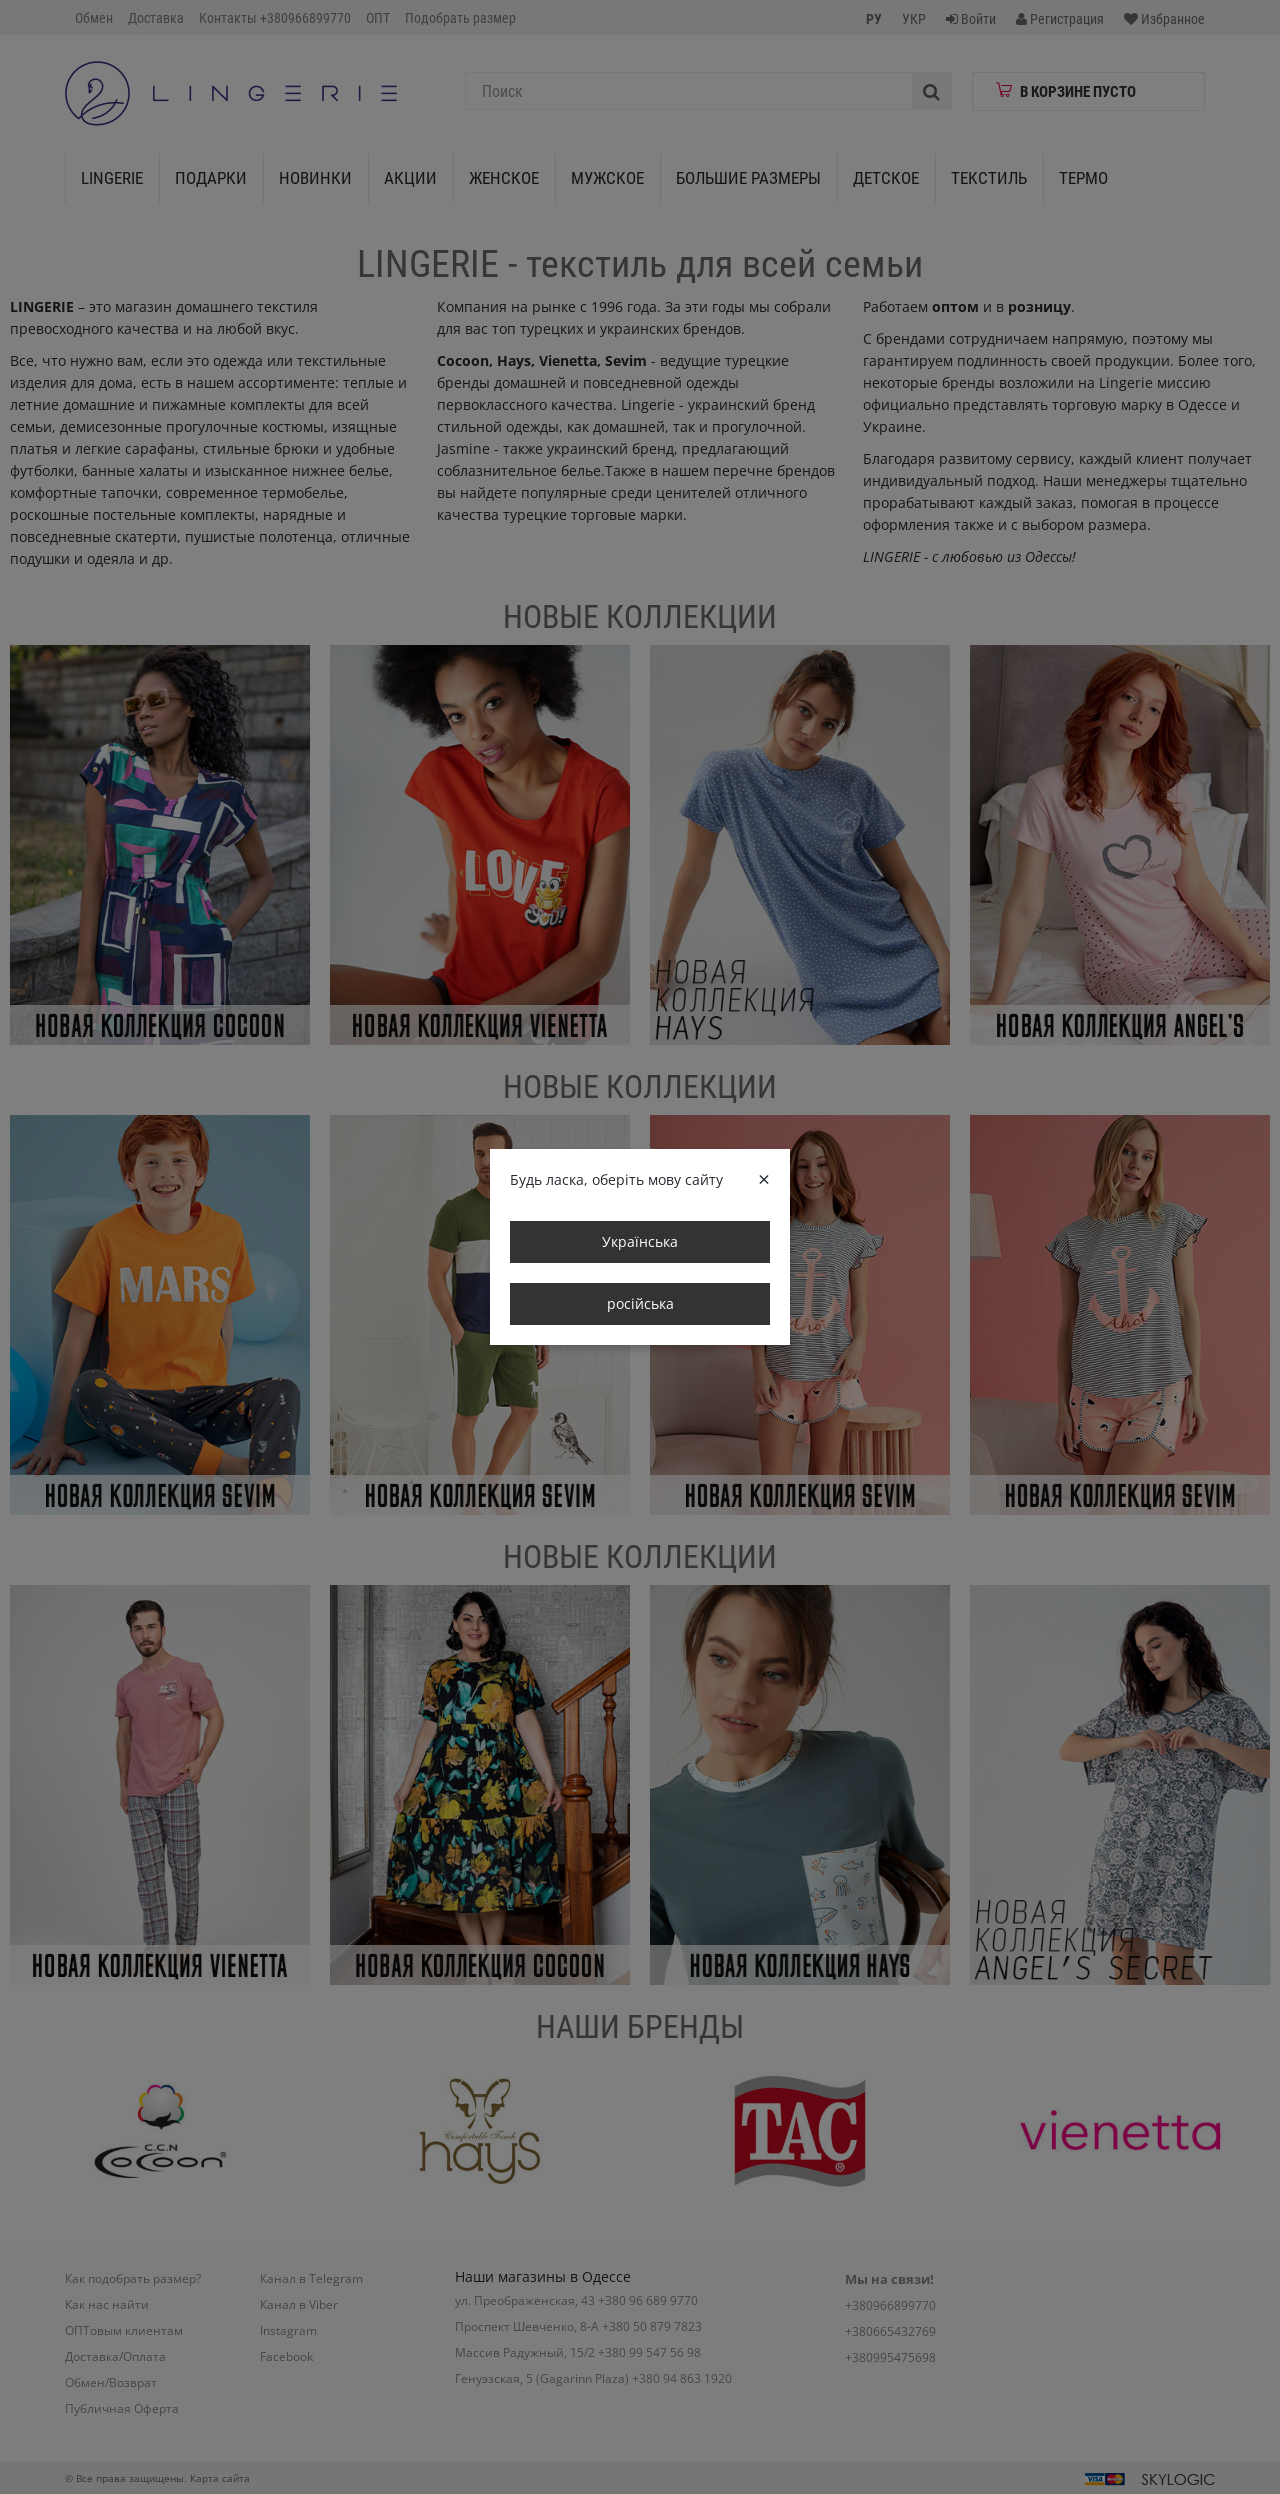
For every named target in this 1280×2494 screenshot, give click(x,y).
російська (640, 1303)
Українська (640, 1241)
